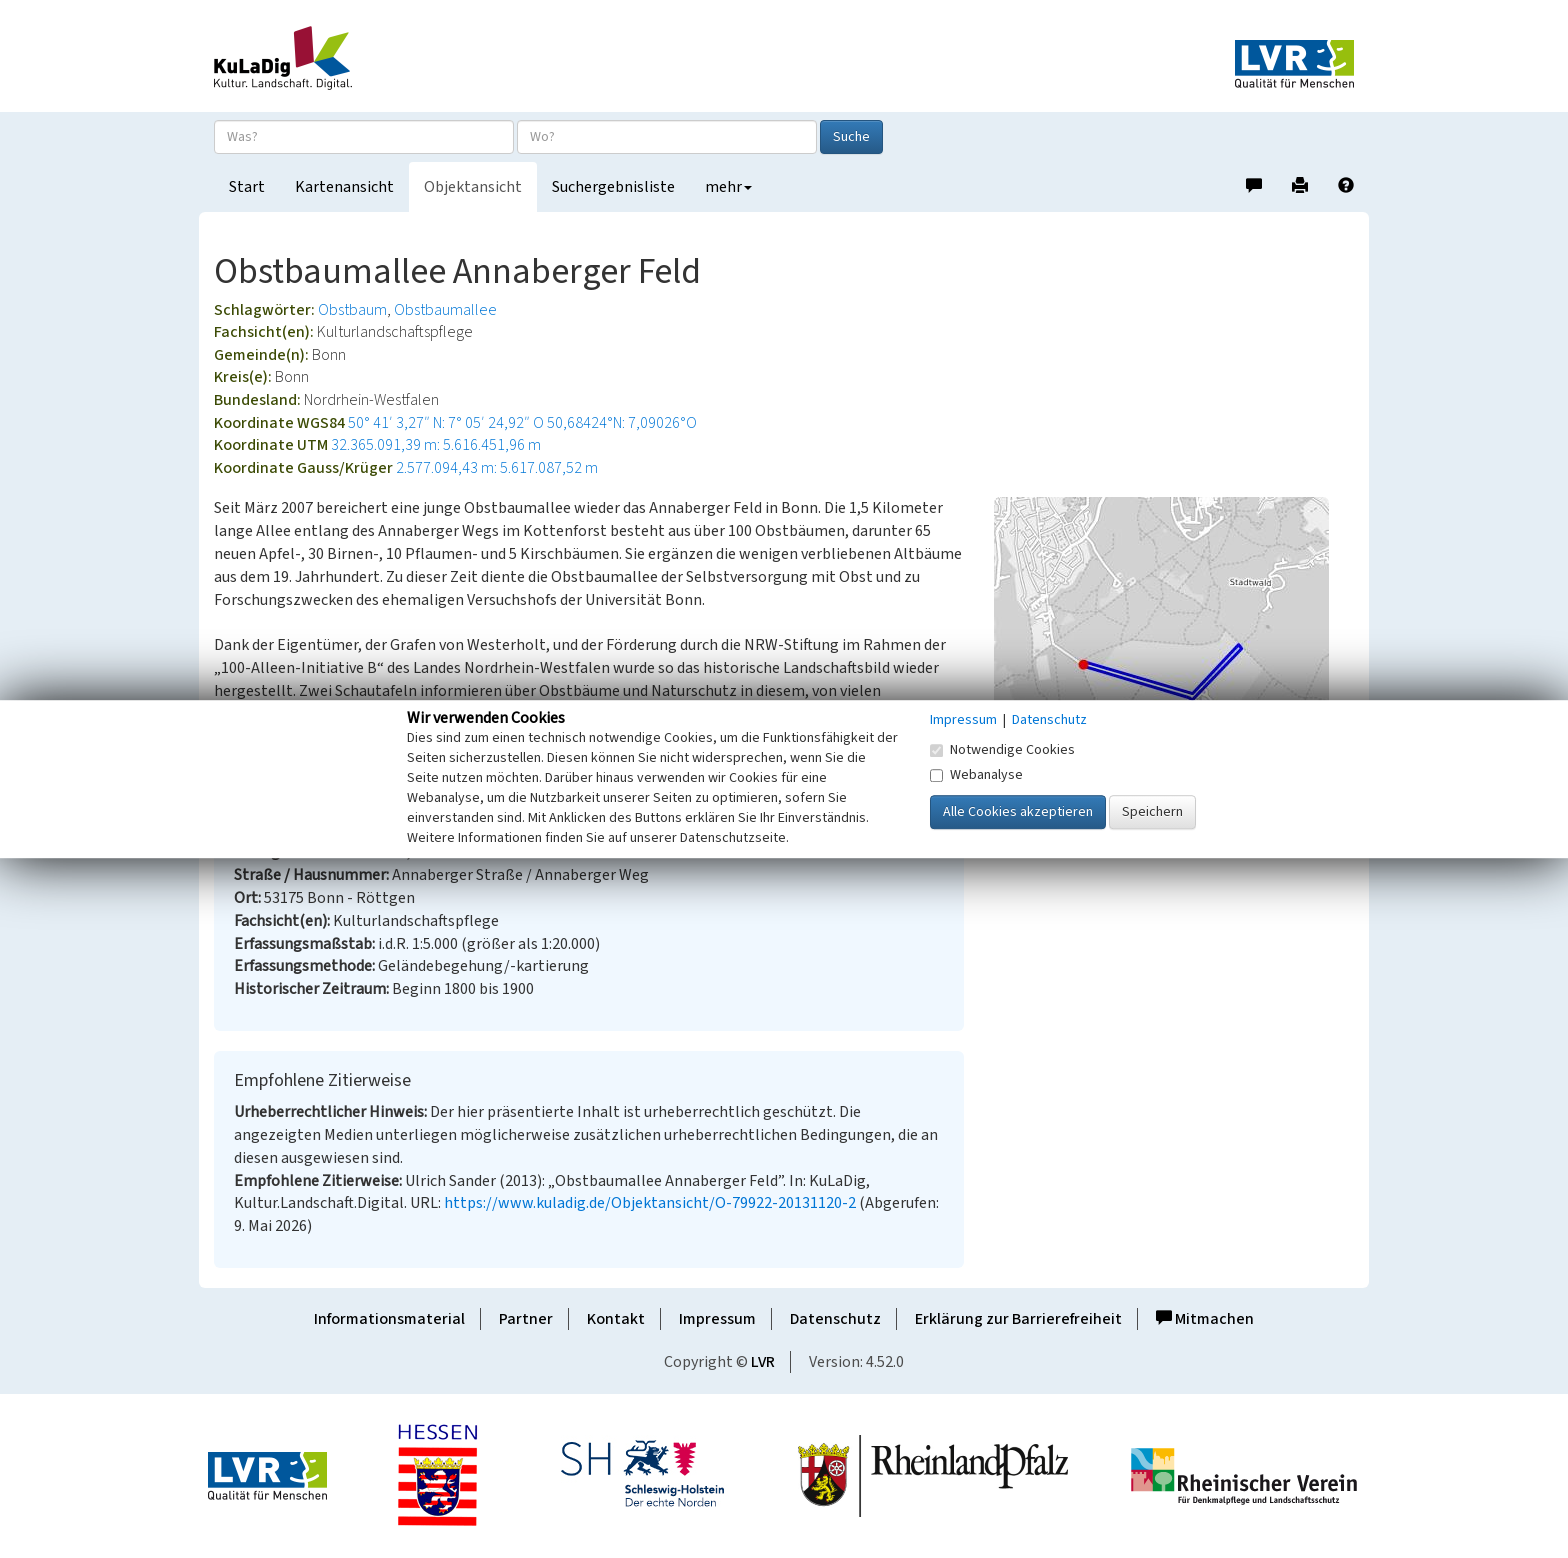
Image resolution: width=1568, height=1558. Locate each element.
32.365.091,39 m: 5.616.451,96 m (436, 445)
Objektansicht (473, 187)
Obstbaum (352, 310)
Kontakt (616, 1319)
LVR (763, 1362)
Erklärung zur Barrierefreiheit (1018, 1319)
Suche (851, 137)
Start (247, 187)
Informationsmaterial (389, 1319)
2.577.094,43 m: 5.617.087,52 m (497, 468)
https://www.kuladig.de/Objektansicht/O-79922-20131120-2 (650, 1203)
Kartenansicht (344, 187)
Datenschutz (835, 1319)
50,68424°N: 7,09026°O (622, 423)
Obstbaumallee (445, 310)
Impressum (717, 1319)
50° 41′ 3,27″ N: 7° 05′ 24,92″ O (446, 423)
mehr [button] (728, 187)
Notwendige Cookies (1002, 750)
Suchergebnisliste (613, 187)
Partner (526, 1319)
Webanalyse (976, 775)
